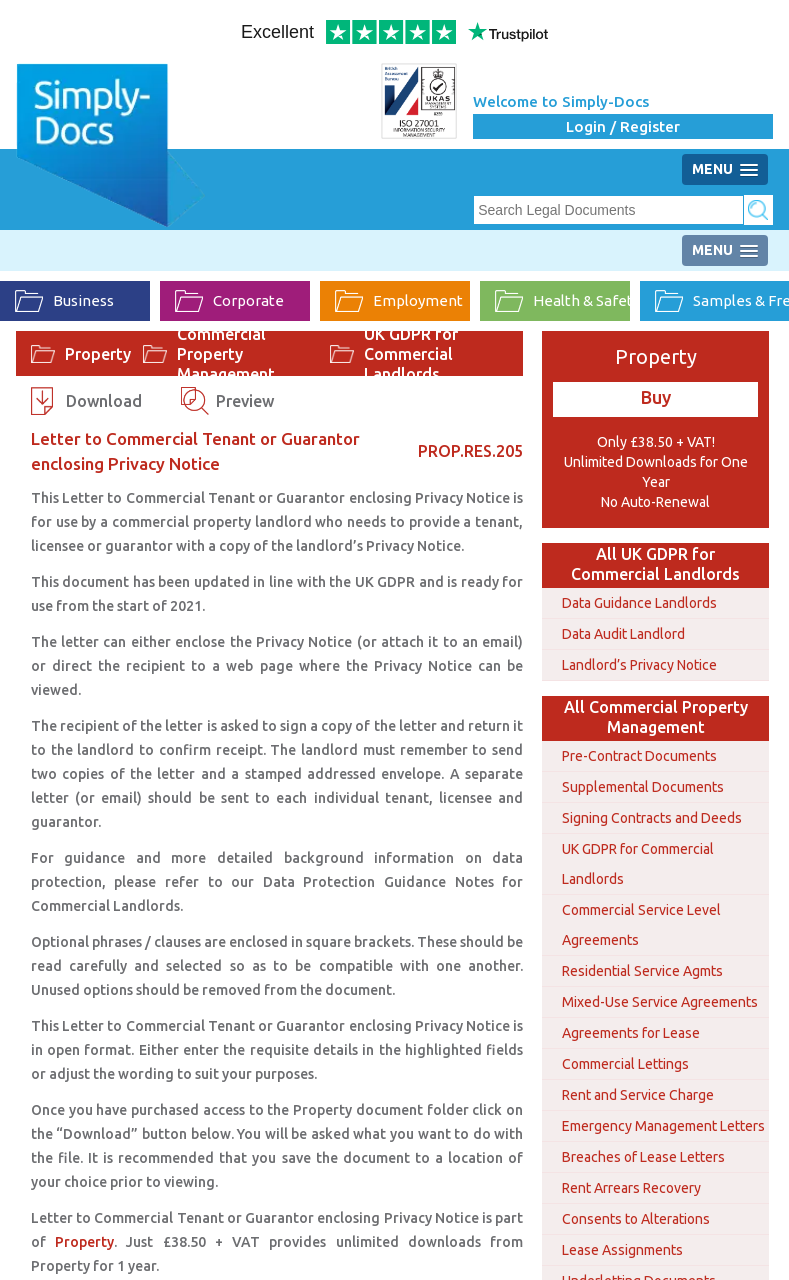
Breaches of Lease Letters (643, 1157)
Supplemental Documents (643, 787)
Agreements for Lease (631, 1033)
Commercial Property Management (226, 354)
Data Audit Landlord (623, 634)
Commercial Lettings (625, 1064)
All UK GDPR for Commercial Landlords (655, 564)
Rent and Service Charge (638, 1095)
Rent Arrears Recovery (631, 1188)
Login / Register (623, 126)
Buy (656, 397)
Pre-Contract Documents (639, 756)
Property (98, 354)
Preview (245, 401)
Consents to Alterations (636, 1219)
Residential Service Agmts (642, 971)
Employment (399, 301)
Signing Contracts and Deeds (652, 818)
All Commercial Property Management (656, 717)
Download (104, 401)
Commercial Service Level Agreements (641, 925)
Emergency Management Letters (663, 1126)
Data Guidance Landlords (639, 603)
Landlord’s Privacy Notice (639, 665)
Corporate (229, 301)
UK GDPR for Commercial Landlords (411, 354)
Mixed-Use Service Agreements (660, 1002)
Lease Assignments (622, 1250)
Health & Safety (562, 301)
